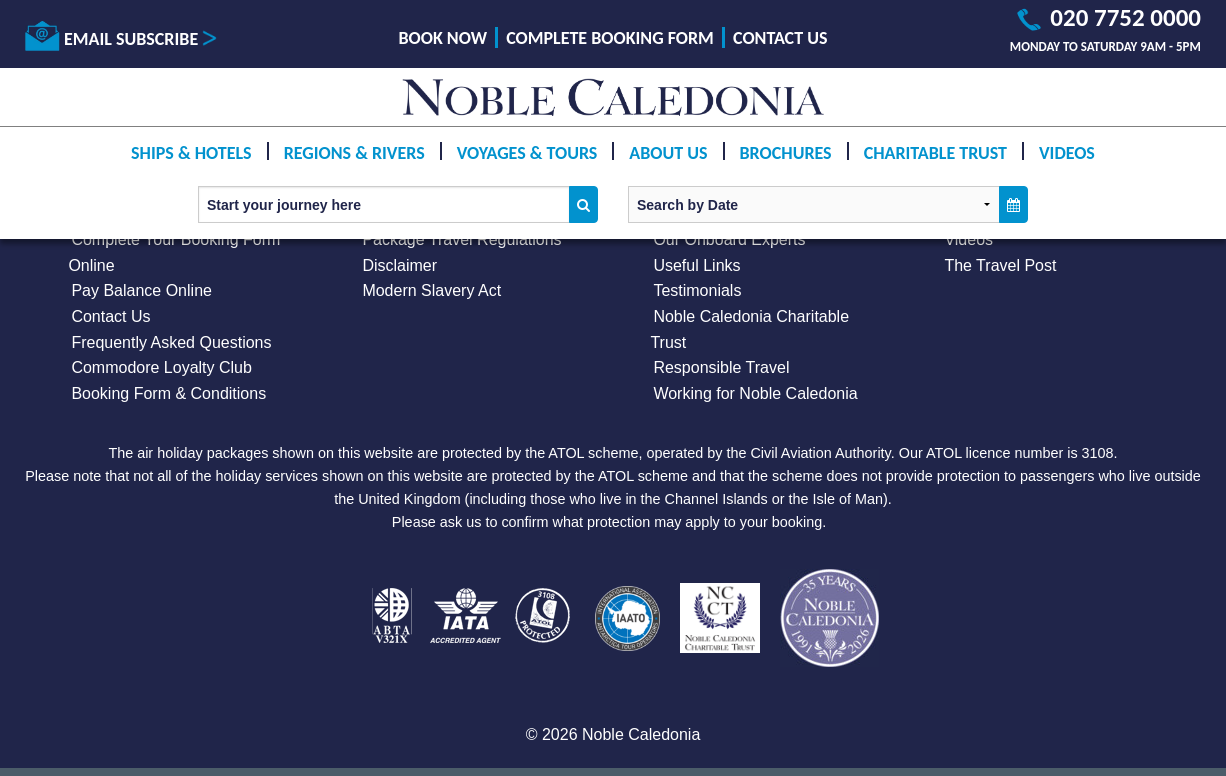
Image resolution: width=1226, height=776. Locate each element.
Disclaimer (399, 265)
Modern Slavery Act (431, 290)
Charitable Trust (935, 153)
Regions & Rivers (354, 153)
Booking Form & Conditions (168, 393)
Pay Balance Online (141, 290)
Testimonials (697, 290)
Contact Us (780, 38)
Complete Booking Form (610, 38)
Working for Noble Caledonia (755, 393)
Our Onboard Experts (729, 239)
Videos (1067, 153)
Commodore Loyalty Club (161, 367)
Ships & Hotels (191, 153)
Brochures (786, 153)
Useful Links (696, 265)
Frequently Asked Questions (171, 342)
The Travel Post (1000, 265)
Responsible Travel (721, 367)
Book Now (443, 38)
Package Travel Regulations (461, 239)
